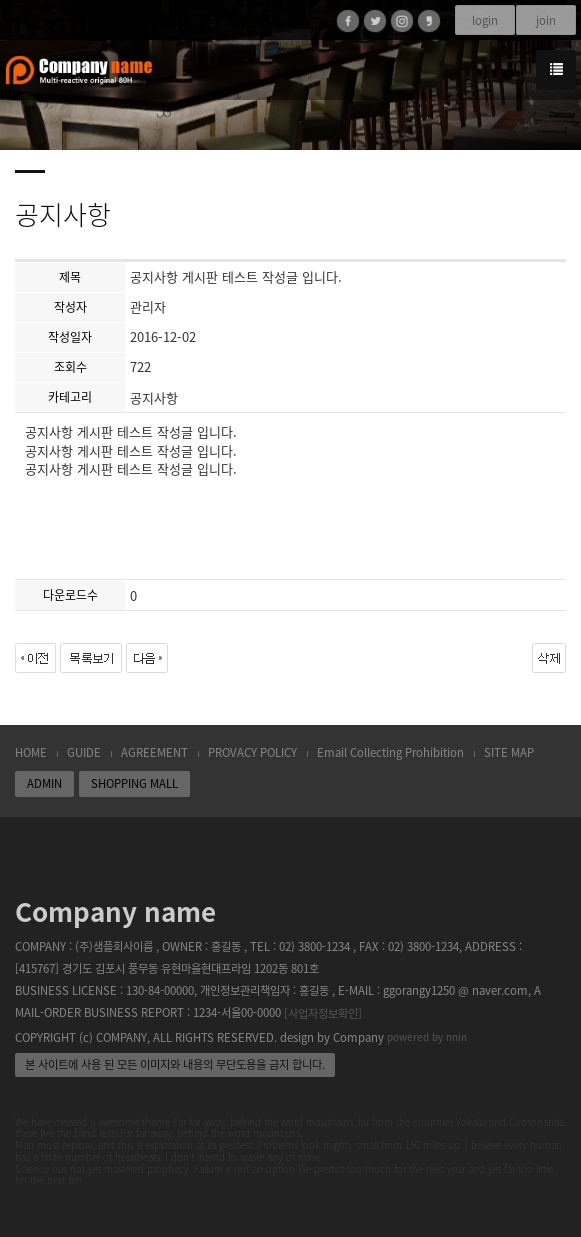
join (546, 20)
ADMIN (44, 783)
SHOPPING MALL (134, 783)
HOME (31, 752)
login (485, 20)
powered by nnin (427, 1036)
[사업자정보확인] (323, 1013)
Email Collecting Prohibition (390, 752)
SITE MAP (509, 752)
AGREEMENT (154, 752)
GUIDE (84, 752)
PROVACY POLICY (252, 752)
